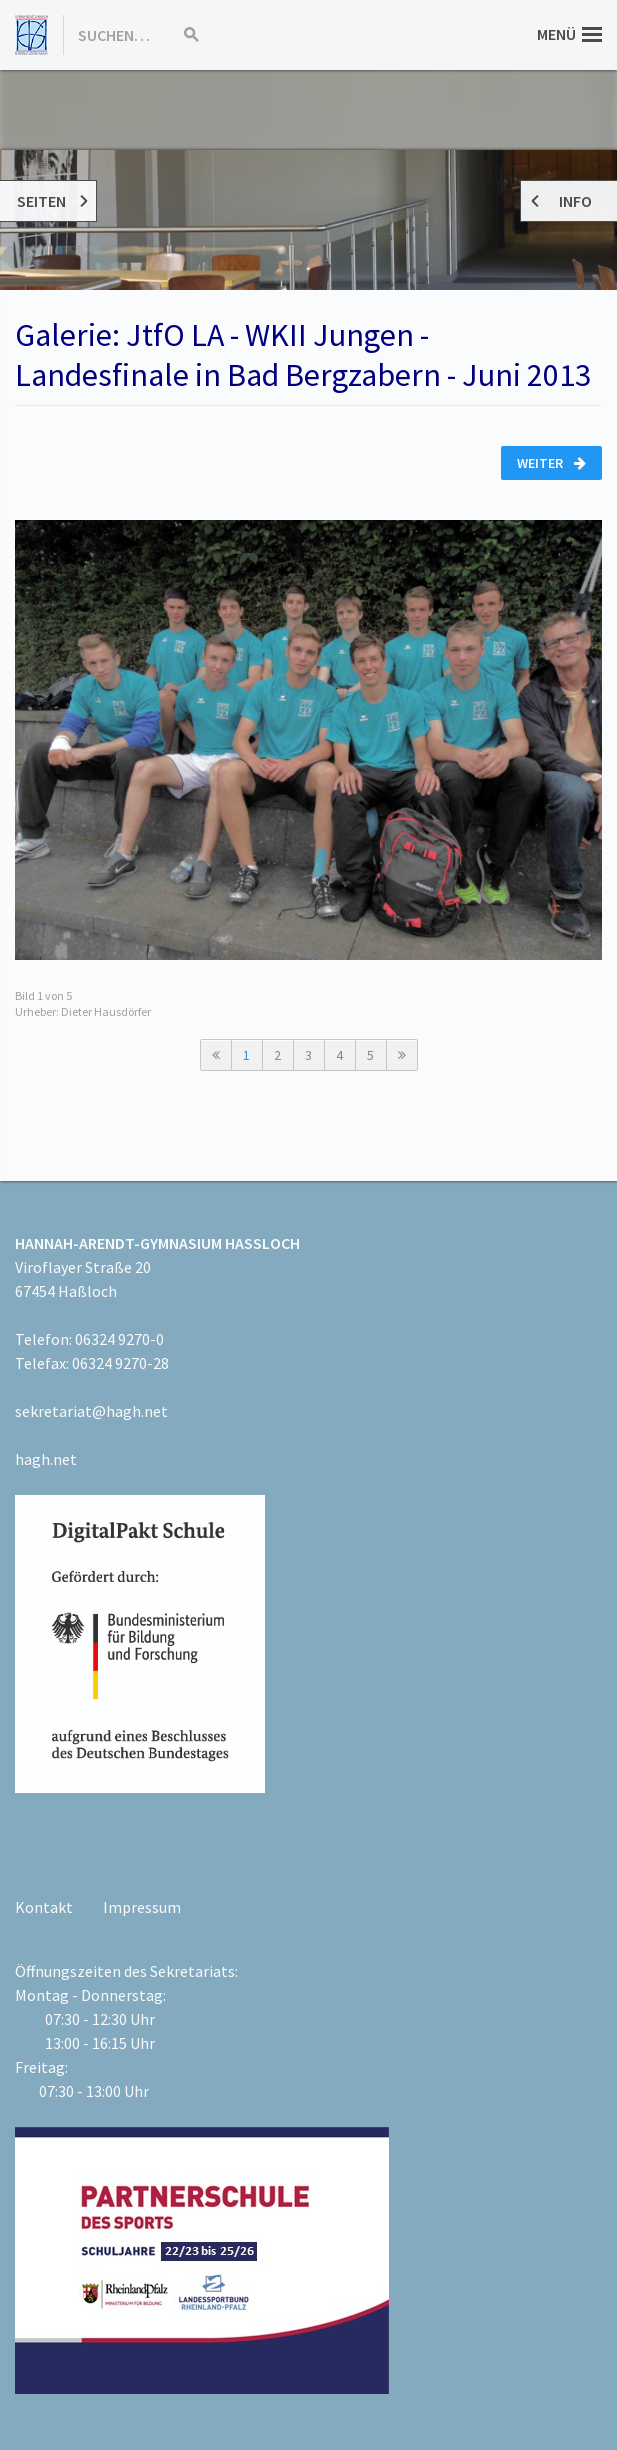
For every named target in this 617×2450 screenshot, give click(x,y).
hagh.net (46, 1459)
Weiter (551, 463)
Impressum (142, 1907)
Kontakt (44, 1907)
